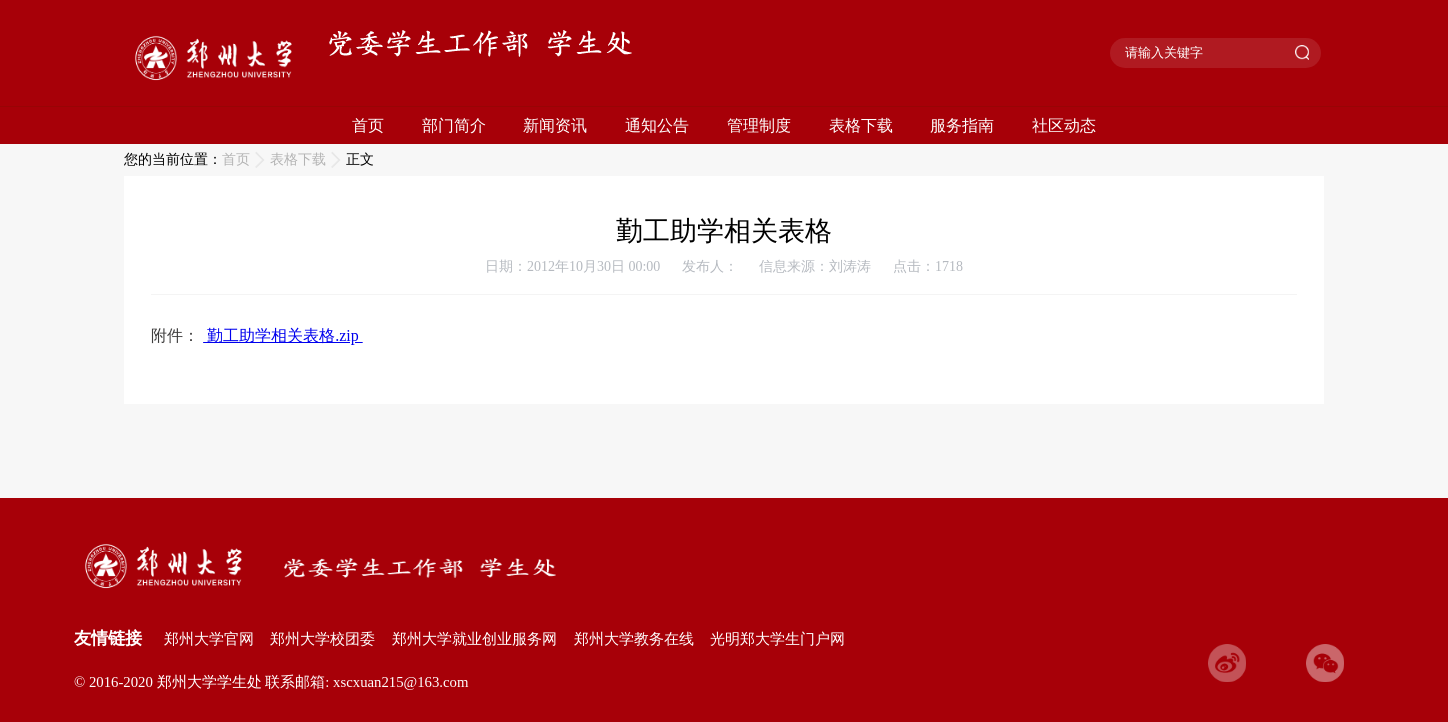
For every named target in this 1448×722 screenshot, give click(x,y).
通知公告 (657, 125)
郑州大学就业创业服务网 (474, 639)
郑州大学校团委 (322, 639)
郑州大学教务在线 (634, 639)
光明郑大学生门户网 (777, 639)
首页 (368, 125)
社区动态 (1064, 125)
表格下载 (861, 125)
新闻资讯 (555, 125)
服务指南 (962, 125)
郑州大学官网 (209, 639)
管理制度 (759, 125)
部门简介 (454, 125)
